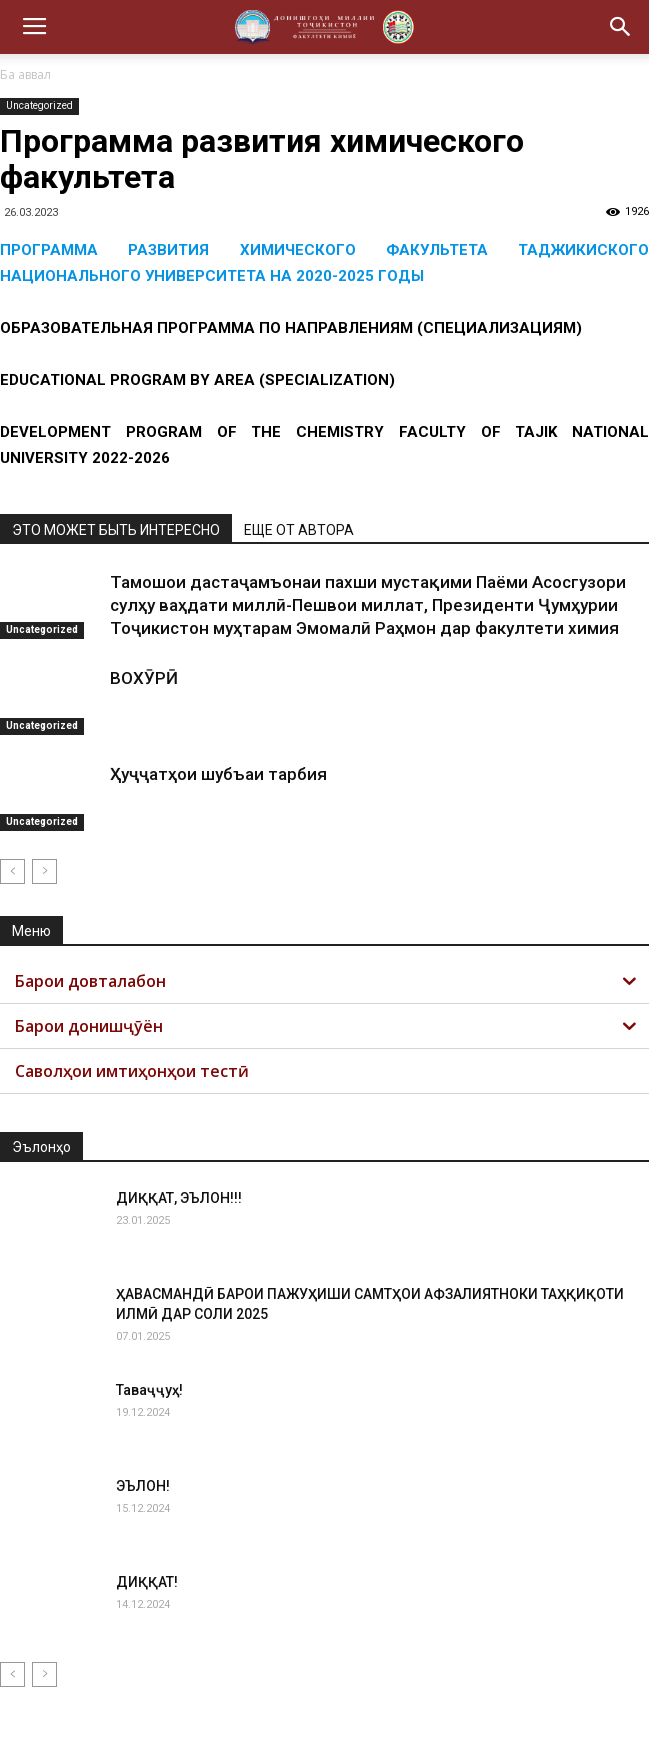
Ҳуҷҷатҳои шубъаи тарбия (218, 774)
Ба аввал (25, 74)
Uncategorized (39, 105)
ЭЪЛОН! (143, 1486)
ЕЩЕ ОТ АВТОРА (299, 530)
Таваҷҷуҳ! (149, 1390)
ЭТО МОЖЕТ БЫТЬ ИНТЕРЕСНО (116, 530)
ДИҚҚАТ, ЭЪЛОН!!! (179, 1198)
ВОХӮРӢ (144, 678)
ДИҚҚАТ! (147, 1582)
